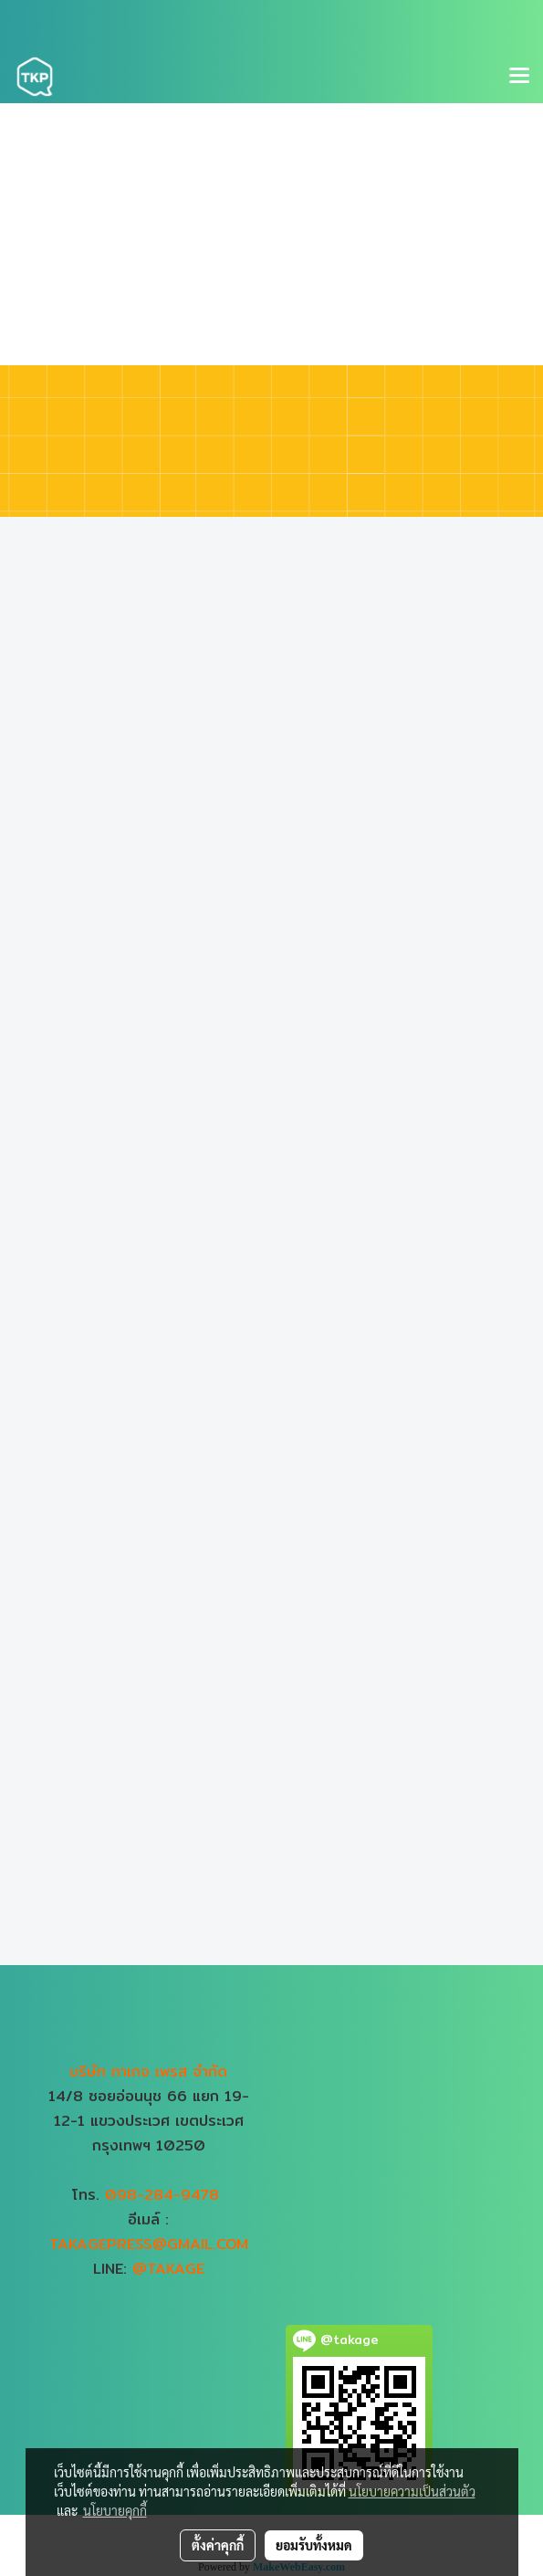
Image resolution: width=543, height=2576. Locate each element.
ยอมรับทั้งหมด (314, 2545)
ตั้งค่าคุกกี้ (218, 2545)
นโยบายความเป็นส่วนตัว (412, 2491)
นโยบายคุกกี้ (115, 2510)
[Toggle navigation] (519, 77)
